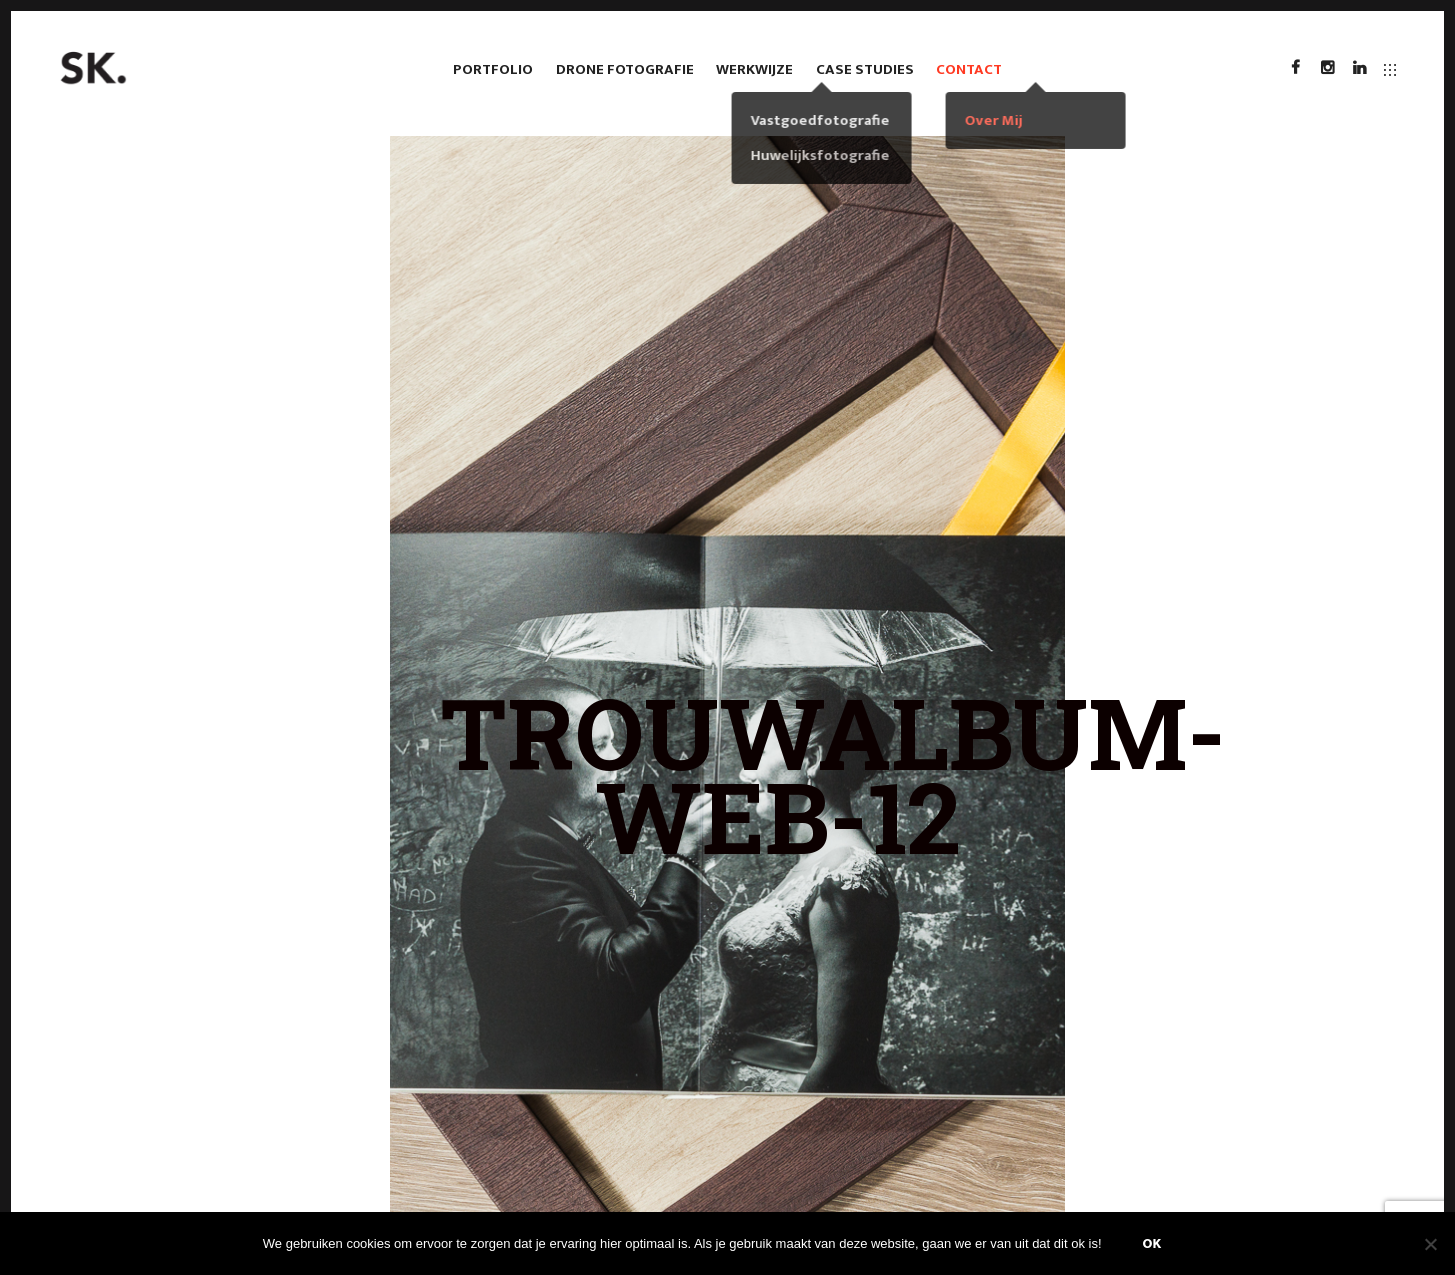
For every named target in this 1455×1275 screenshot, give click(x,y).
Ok (1152, 1243)
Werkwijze (754, 69)
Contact (969, 69)
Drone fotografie (625, 69)
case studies (865, 69)
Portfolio (493, 69)
